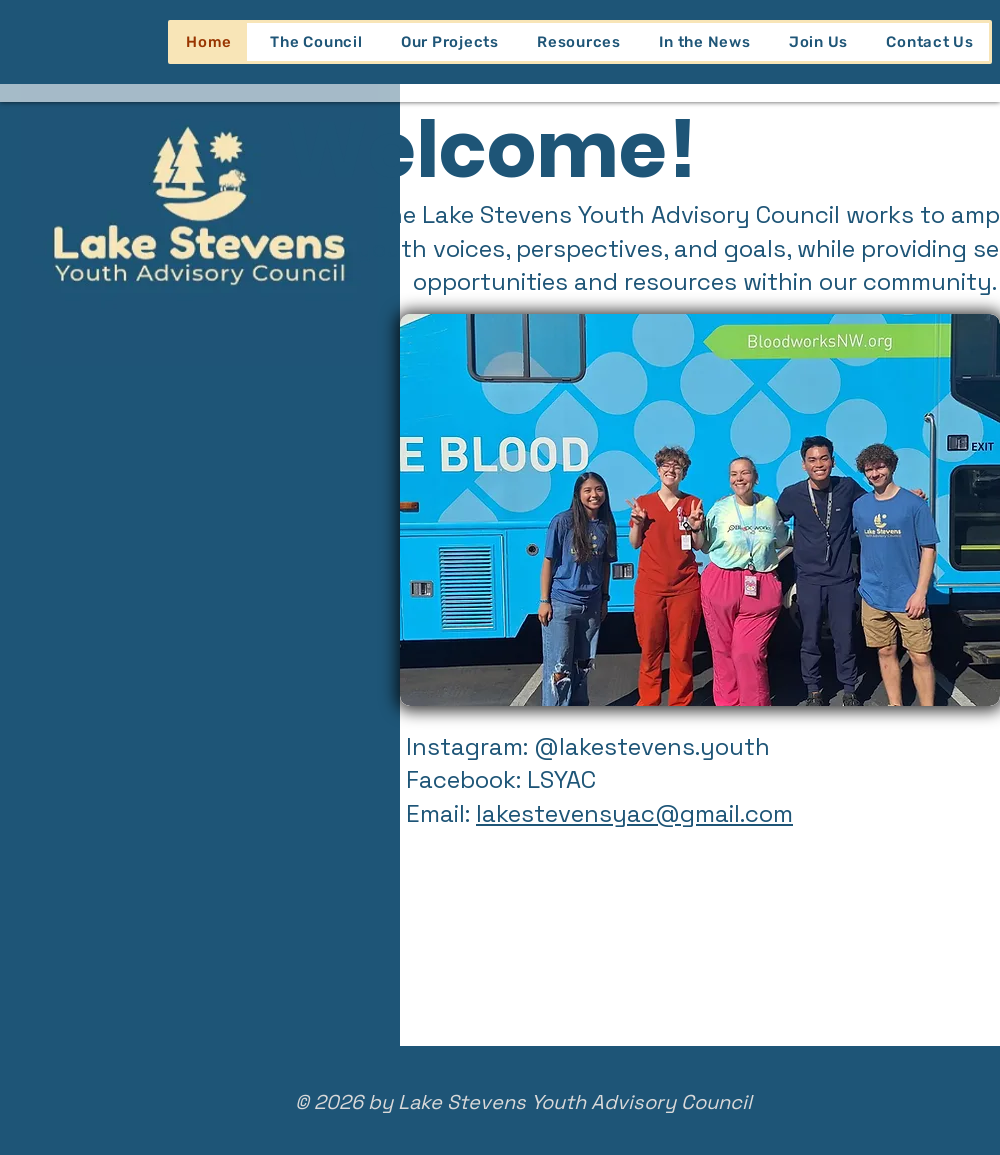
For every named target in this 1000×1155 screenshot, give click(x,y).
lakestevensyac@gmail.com (634, 813)
